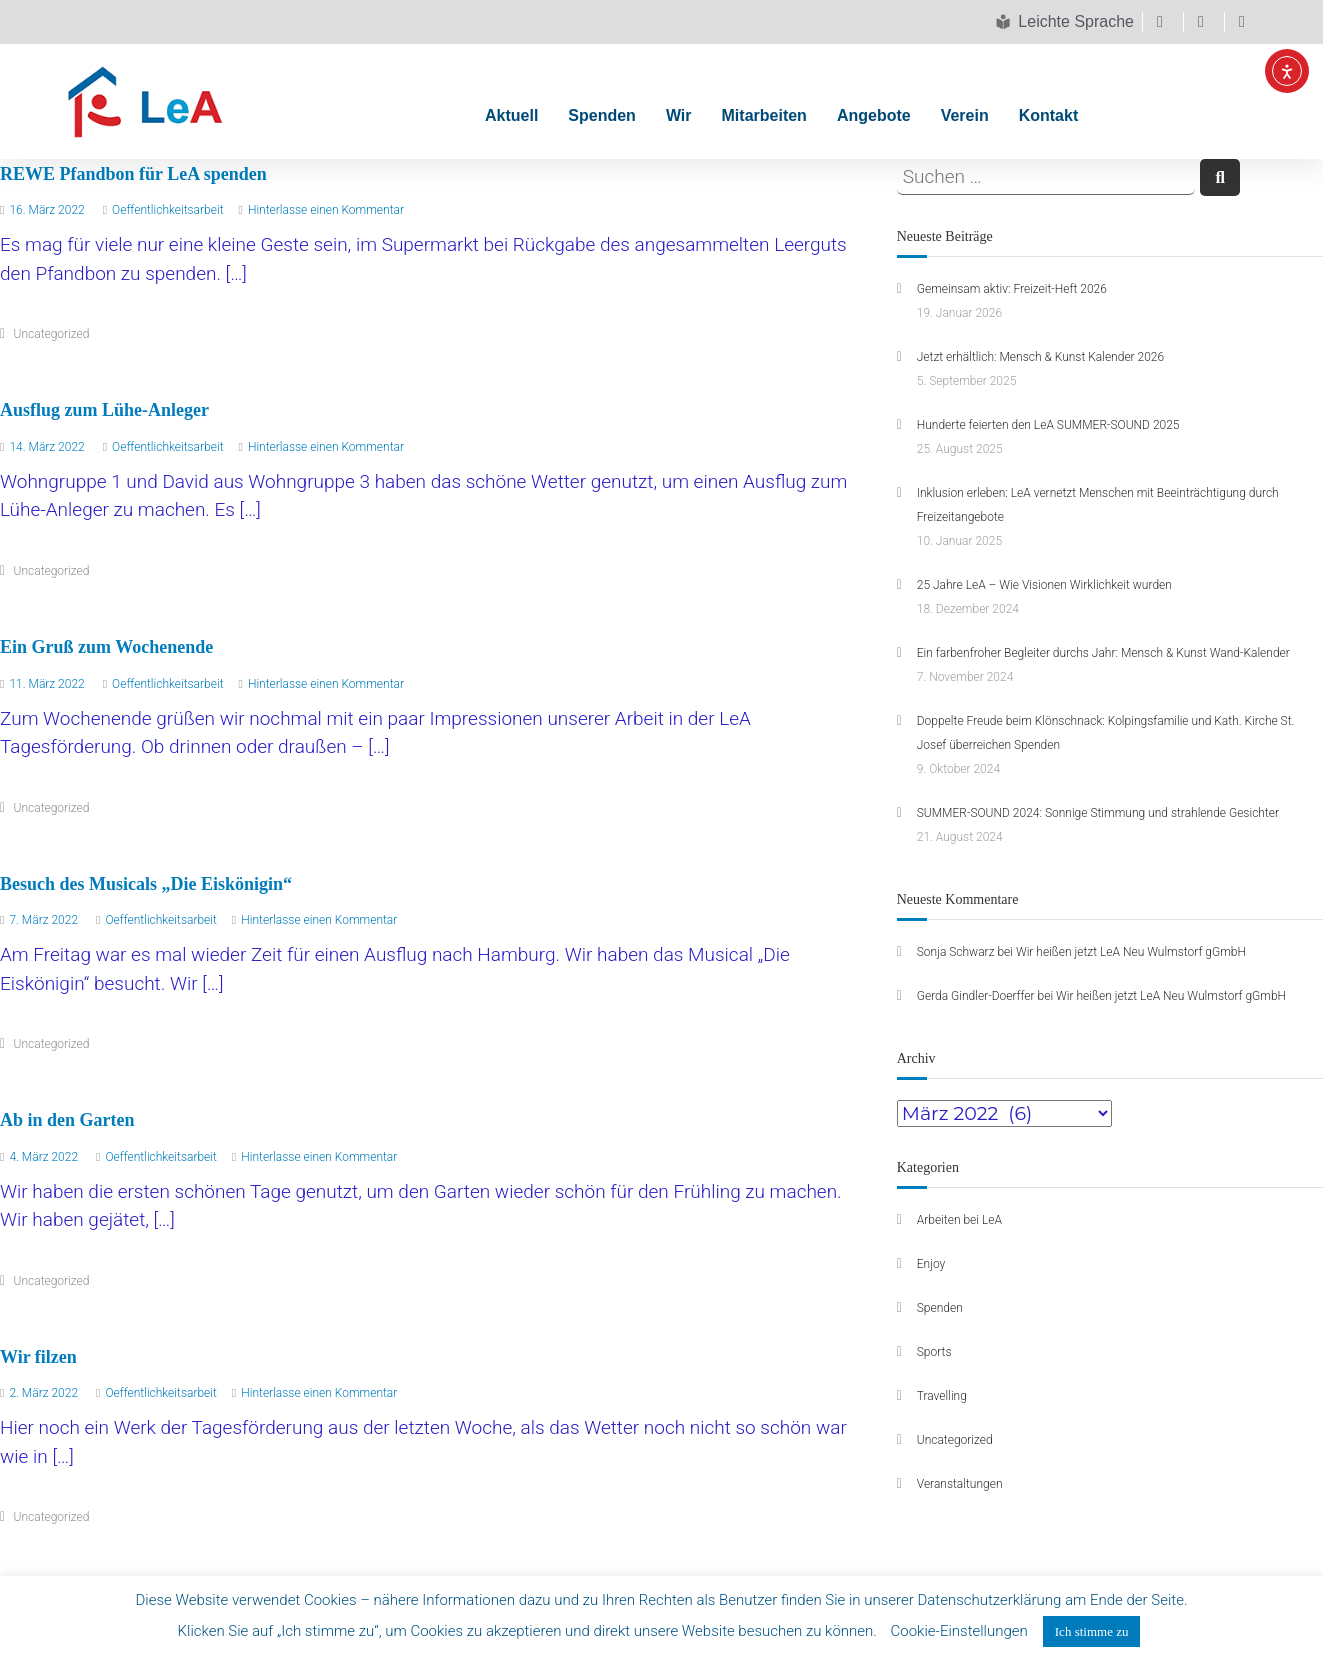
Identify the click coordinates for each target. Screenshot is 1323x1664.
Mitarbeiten (764, 115)
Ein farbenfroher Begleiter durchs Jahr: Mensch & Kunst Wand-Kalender (1103, 653)
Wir (679, 115)
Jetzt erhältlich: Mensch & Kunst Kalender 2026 (1040, 357)
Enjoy (931, 1264)
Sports (934, 1352)
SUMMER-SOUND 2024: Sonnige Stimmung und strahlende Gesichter (1098, 813)
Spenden (602, 115)
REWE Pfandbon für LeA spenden (133, 174)
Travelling (942, 1396)
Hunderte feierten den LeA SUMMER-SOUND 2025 (1048, 425)
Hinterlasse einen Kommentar (326, 210)
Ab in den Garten (67, 1120)
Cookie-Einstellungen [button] (959, 1631)
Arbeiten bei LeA (959, 1220)
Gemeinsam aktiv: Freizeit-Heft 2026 (1012, 289)
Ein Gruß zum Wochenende (106, 647)
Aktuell (511, 115)
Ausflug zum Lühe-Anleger (104, 410)
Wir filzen (38, 1357)
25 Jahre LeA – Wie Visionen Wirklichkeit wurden (1044, 585)
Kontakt (1049, 115)
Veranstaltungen (960, 1484)
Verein (965, 115)
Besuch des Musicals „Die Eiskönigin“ (146, 884)
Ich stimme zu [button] (1092, 1631)
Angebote (874, 115)
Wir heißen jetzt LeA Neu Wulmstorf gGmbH (1131, 952)
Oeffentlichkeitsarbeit (167, 210)
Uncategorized (52, 334)
